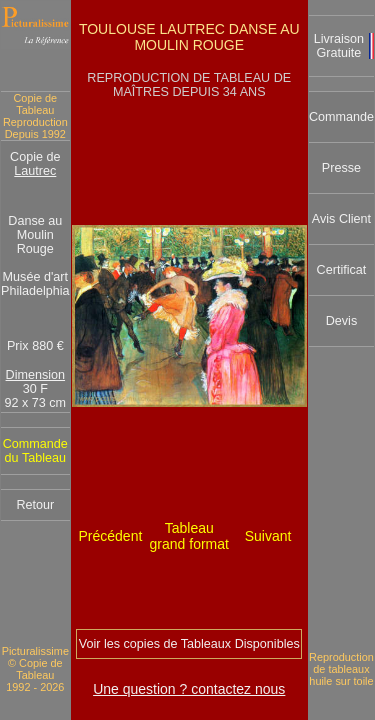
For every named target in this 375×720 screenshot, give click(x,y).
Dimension (36, 375)
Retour (35, 505)
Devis (342, 321)
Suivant (268, 536)
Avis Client (341, 219)
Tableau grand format (189, 536)
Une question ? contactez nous (189, 689)
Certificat (342, 270)
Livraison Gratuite (339, 46)
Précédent (111, 536)
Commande (341, 117)
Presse (341, 168)
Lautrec (35, 171)
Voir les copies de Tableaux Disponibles (189, 644)
